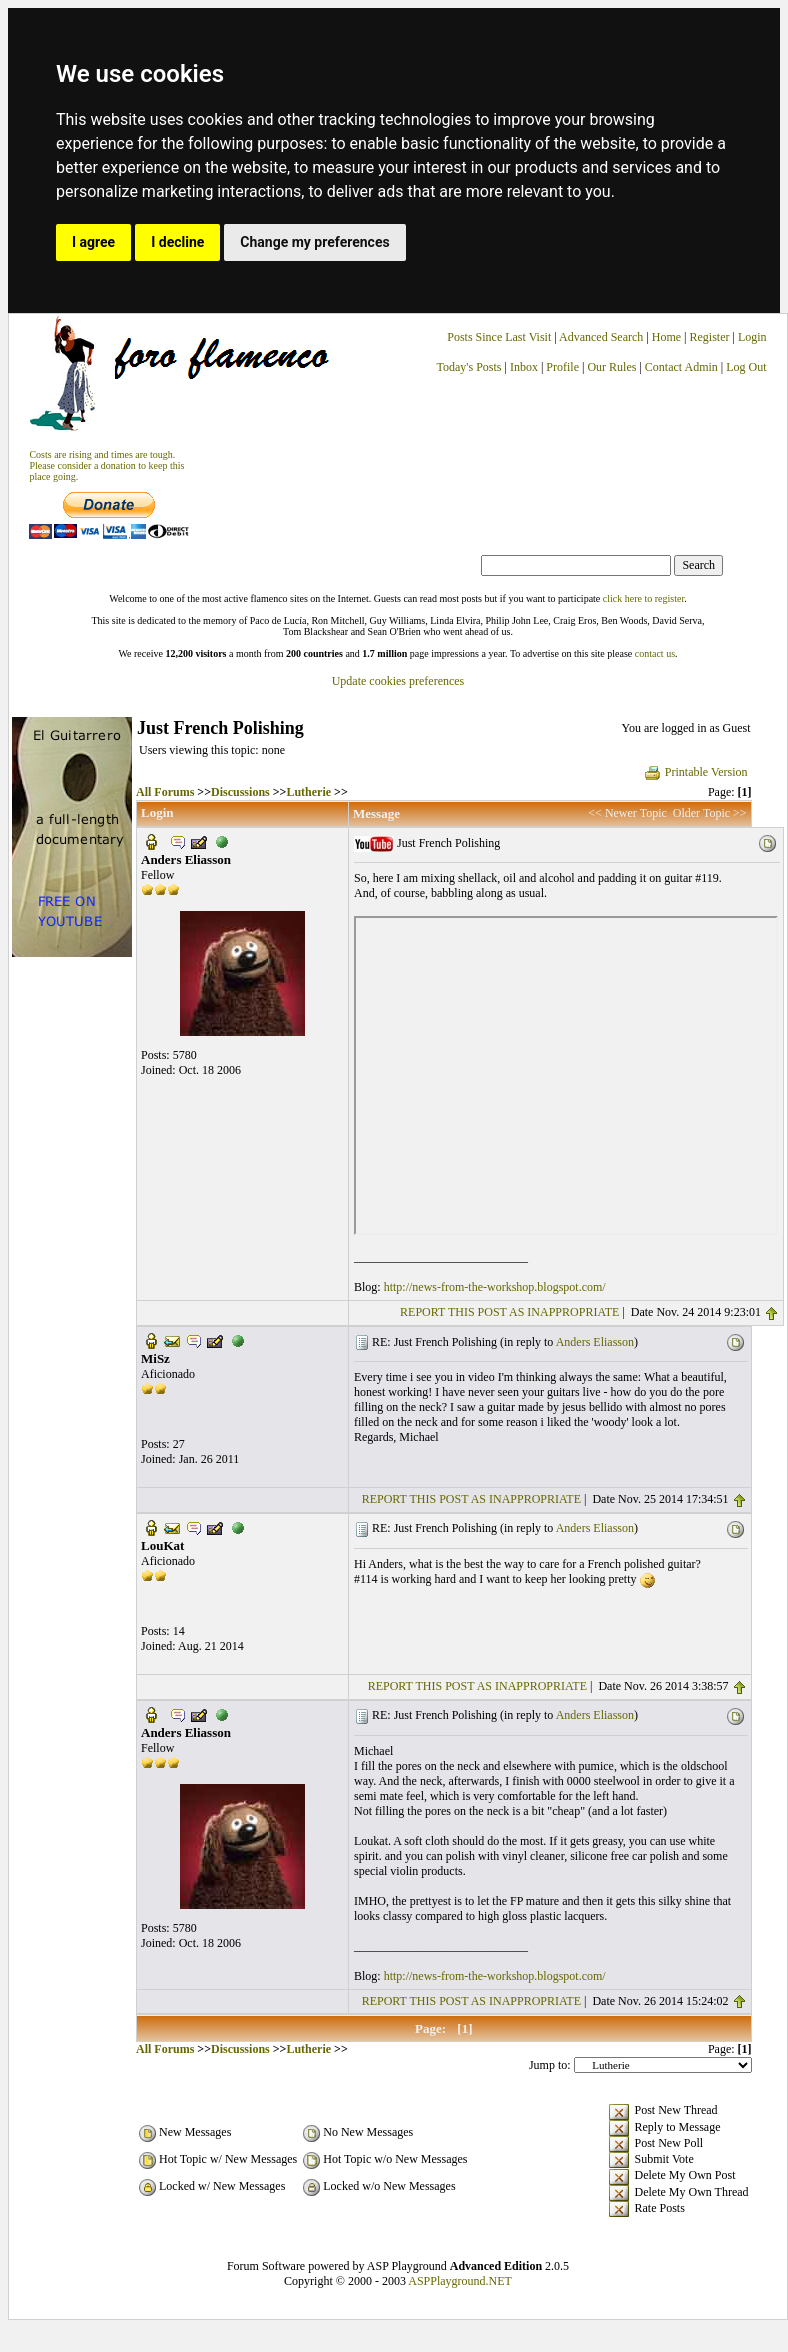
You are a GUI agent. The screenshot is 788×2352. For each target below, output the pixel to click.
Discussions (240, 792)
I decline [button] (177, 242)
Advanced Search (601, 337)
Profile (562, 367)
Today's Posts (469, 367)
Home (666, 337)
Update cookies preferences (398, 681)
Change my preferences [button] (314, 242)
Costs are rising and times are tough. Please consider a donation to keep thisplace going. (106, 465)
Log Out (746, 367)
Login (752, 337)
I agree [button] (93, 242)
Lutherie (308, 792)
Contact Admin (681, 367)
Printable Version (695, 772)
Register (710, 337)
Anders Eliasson (595, 1342)
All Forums (165, 792)
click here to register (643, 598)
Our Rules (611, 367)
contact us (655, 653)
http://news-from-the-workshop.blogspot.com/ (495, 1287)
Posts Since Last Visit (499, 337)
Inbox (524, 367)
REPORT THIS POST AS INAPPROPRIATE (509, 1312)
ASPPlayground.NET (460, 2281)
